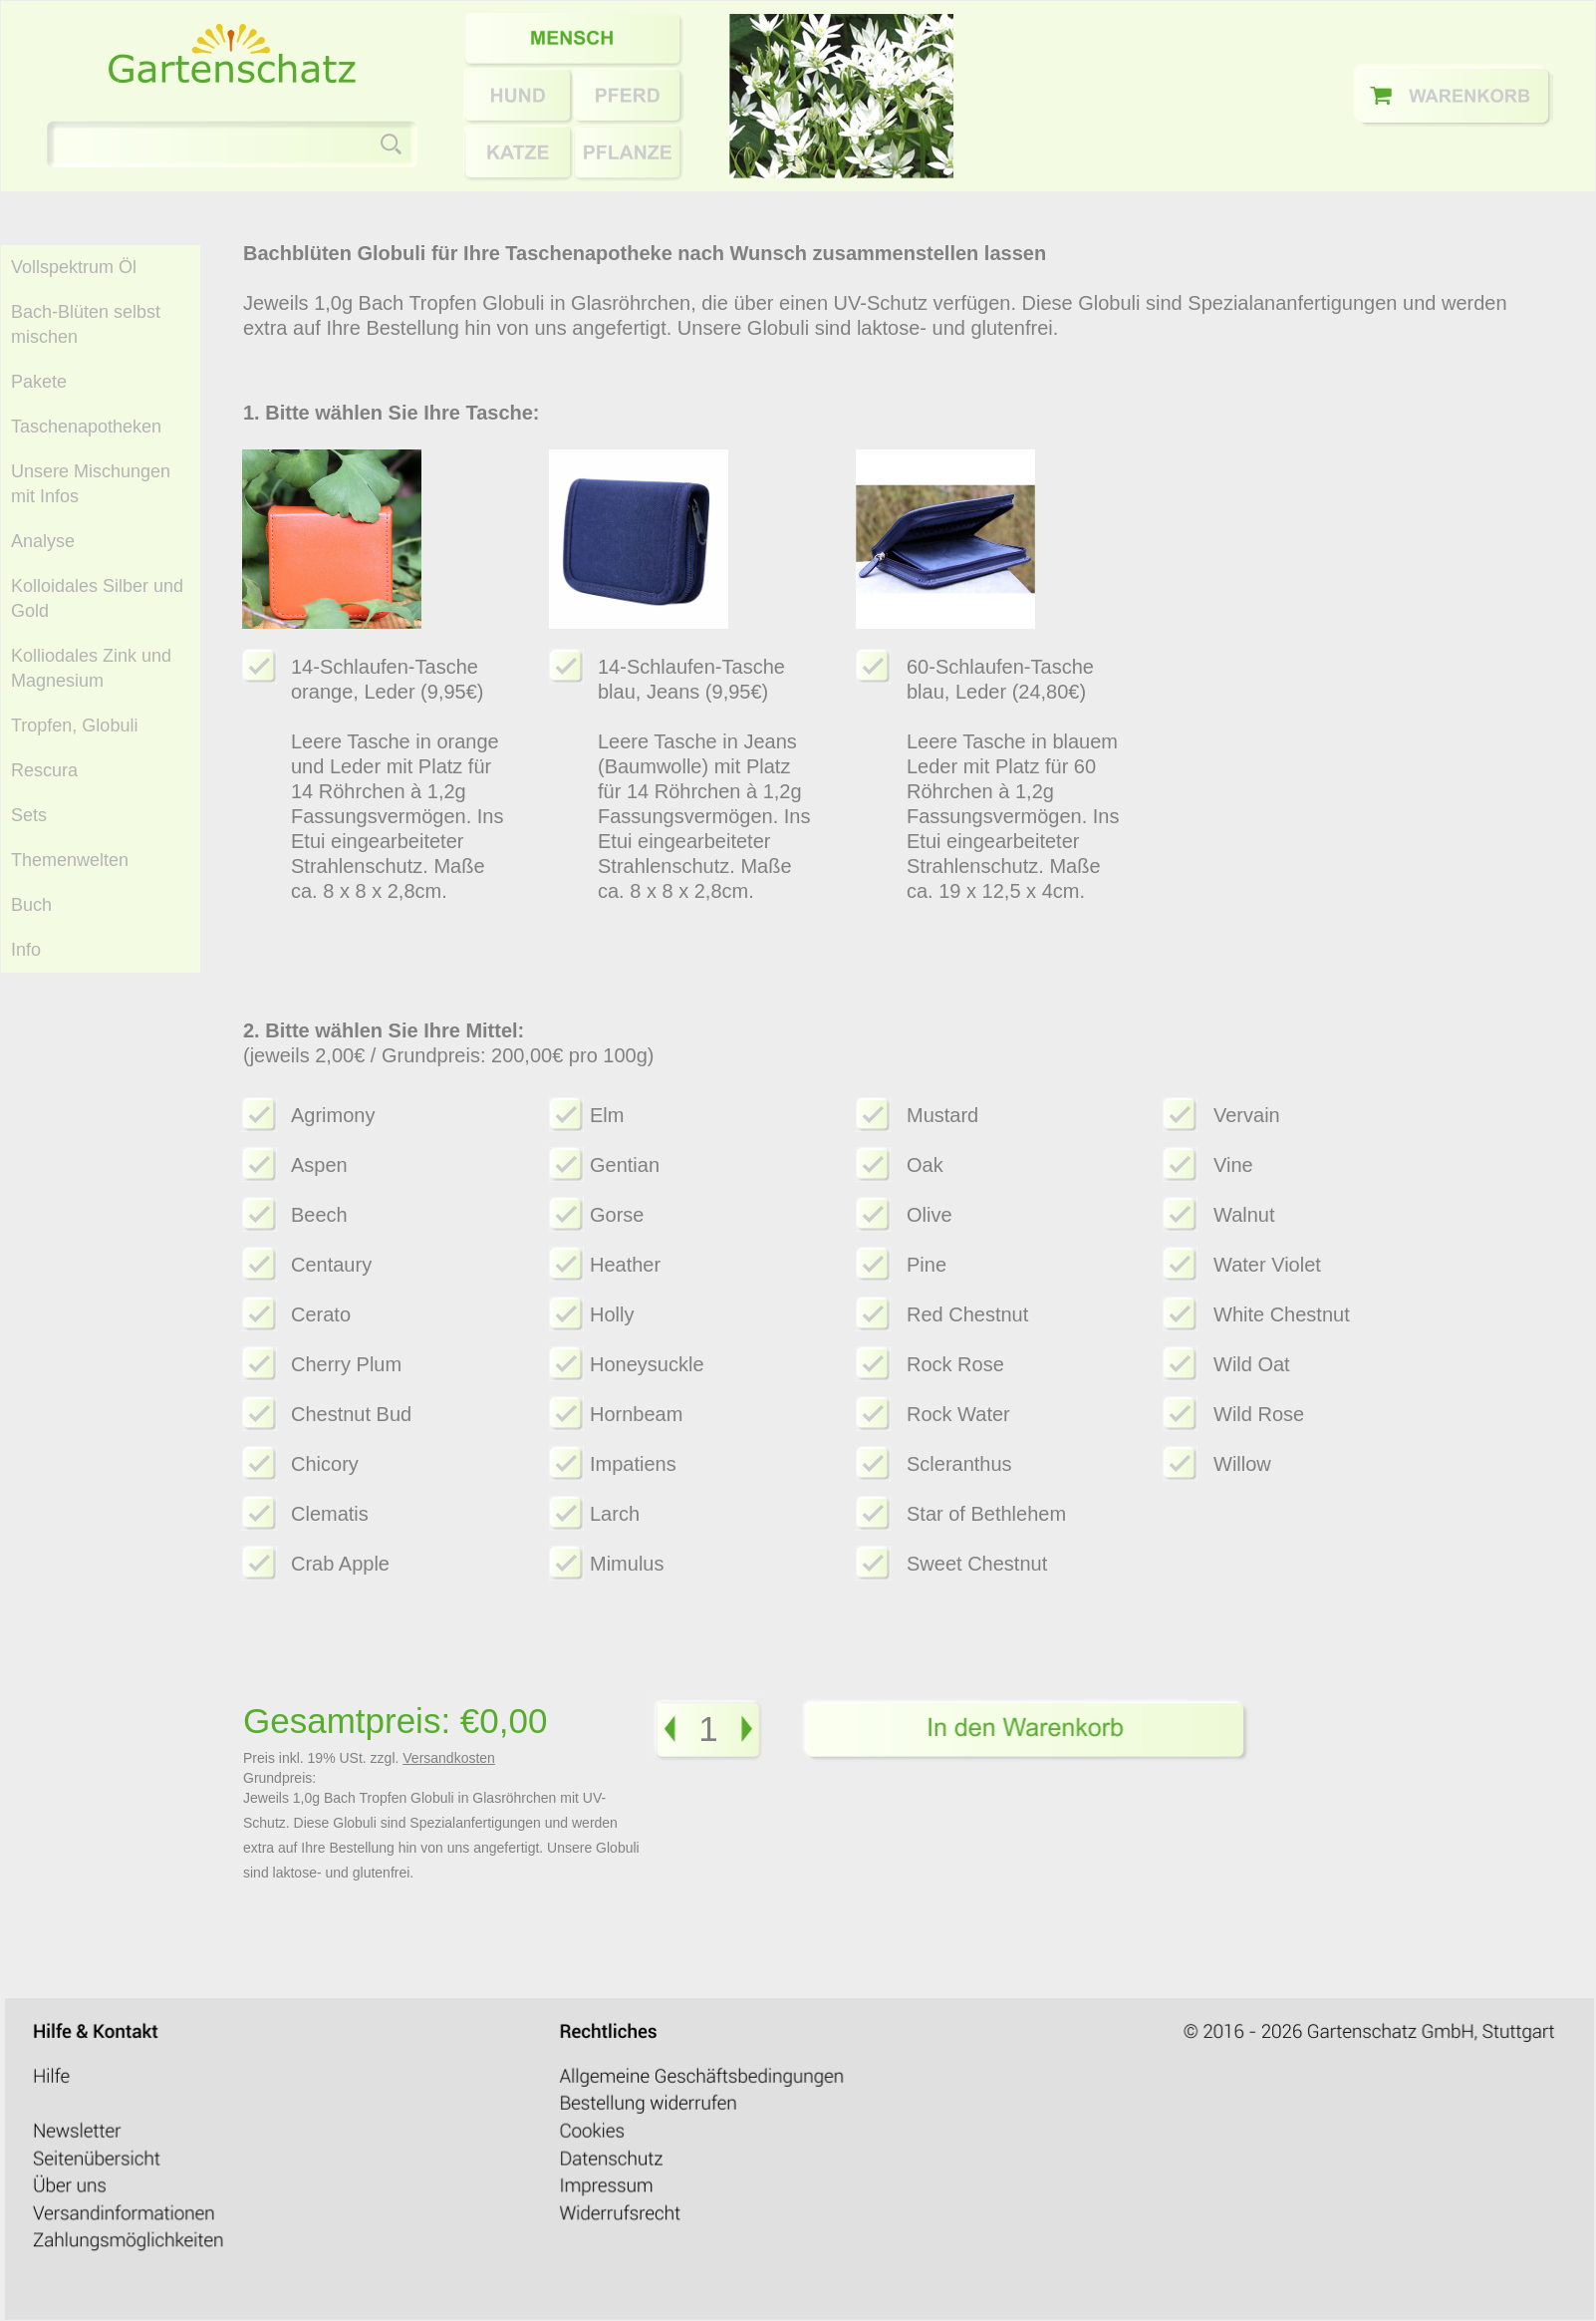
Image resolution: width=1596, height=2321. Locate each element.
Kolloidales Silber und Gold (97, 598)
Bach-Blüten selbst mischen (85, 324)
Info (26, 950)
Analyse (43, 541)
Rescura (44, 770)
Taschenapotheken (86, 426)
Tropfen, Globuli (74, 725)
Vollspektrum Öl (73, 267)
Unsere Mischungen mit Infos (90, 483)
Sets (29, 815)
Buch (31, 905)
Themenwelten (70, 860)
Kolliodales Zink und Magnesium (91, 668)
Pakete (39, 382)
